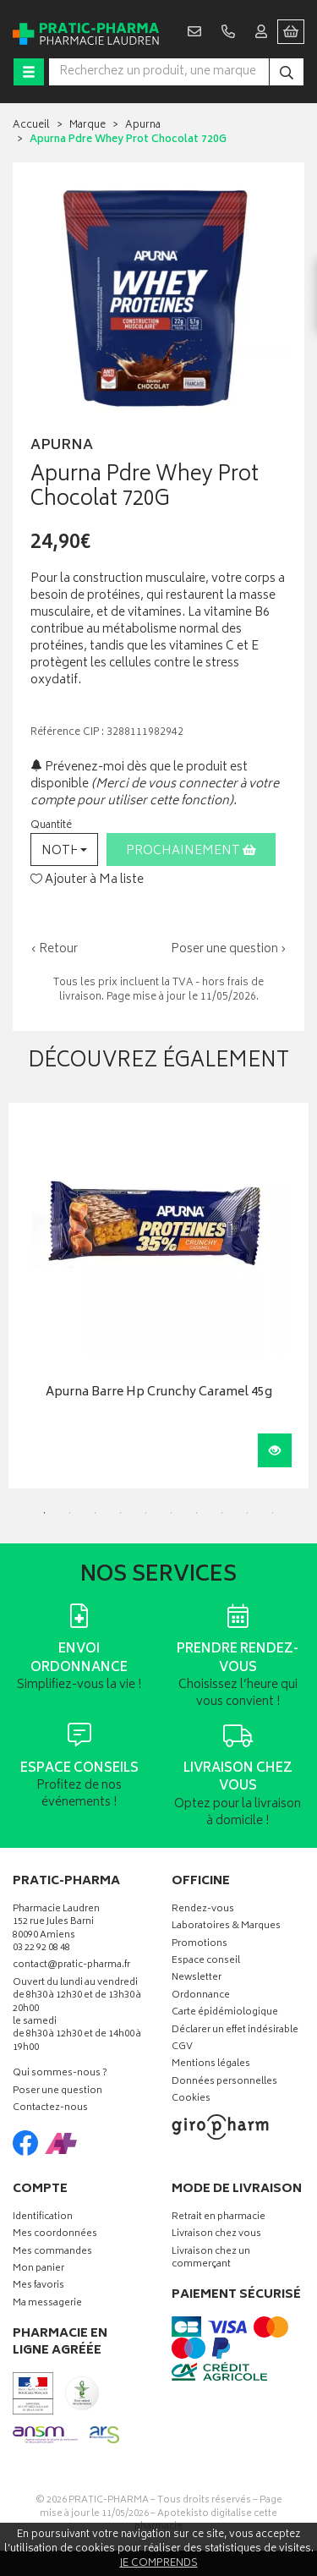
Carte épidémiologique (225, 2013)
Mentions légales (211, 2065)
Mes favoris (38, 2286)
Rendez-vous (203, 1910)
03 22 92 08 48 (41, 1949)
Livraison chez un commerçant (211, 2258)
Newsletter (196, 1978)
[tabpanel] (158, 1296)
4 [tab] (120, 1512)
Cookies (191, 2099)
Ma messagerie (47, 2304)
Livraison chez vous (216, 2235)
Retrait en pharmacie (218, 2218)
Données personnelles (224, 2082)
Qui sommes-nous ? (60, 2074)
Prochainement (191, 851)
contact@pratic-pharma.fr (71, 1967)
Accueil (31, 125)
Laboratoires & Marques (226, 1927)
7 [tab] (197, 1512)
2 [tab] (70, 1512)
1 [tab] (44, 1512)
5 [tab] (146, 1512)
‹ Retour (54, 949)
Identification (43, 2218)
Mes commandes (52, 2252)
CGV (182, 2048)
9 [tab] (247, 1512)
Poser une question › (229, 949)
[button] (64, 849)
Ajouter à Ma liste (87, 880)
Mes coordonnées (55, 2235)
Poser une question (57, 2092)
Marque (87, 125)
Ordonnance (201, 1996)
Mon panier (38, 2269)
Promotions (199, 1944)
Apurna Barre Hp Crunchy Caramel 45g (159, 1393)
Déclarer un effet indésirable (235, 2031)
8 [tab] (222, 1512)
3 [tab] (95, 1512)
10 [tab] (273, 1512)
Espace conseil (206, 1961)
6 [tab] (171, 1512)
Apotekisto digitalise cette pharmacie (205, 2520)
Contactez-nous (50, 2109)
